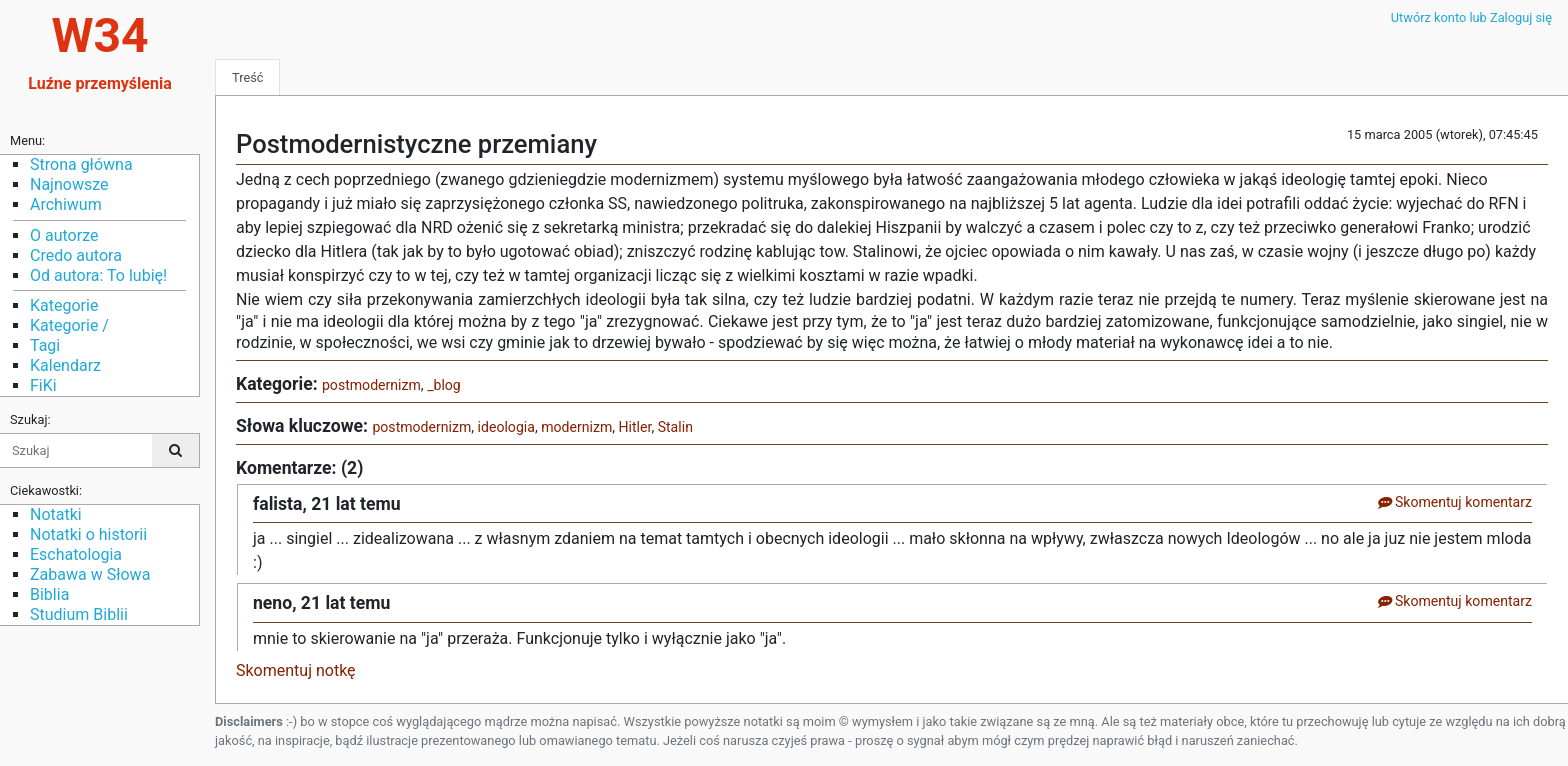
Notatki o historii (88, 534)
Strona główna (81, 164)
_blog (444, 385)
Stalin (675, 427)
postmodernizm (371, 385)
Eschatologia (76, 554)
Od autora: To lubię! (98, 275)
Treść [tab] (247, 77)
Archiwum (66, 204)
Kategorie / (69, 325)
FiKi (43, 385)
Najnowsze (69, 184)
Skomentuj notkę (296, 670)
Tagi (45, 345)
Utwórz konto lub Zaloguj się (1471, 17)
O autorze (64, 235)
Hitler (635, 427)
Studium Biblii (79, 614)
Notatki (56, 514)
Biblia (49, 594)
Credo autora (76, 255)
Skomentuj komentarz (1454, 502)
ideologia (506, 427)
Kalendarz (65, 365)
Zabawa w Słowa (90, 574)
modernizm (576, 427)
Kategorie (64, 305)
